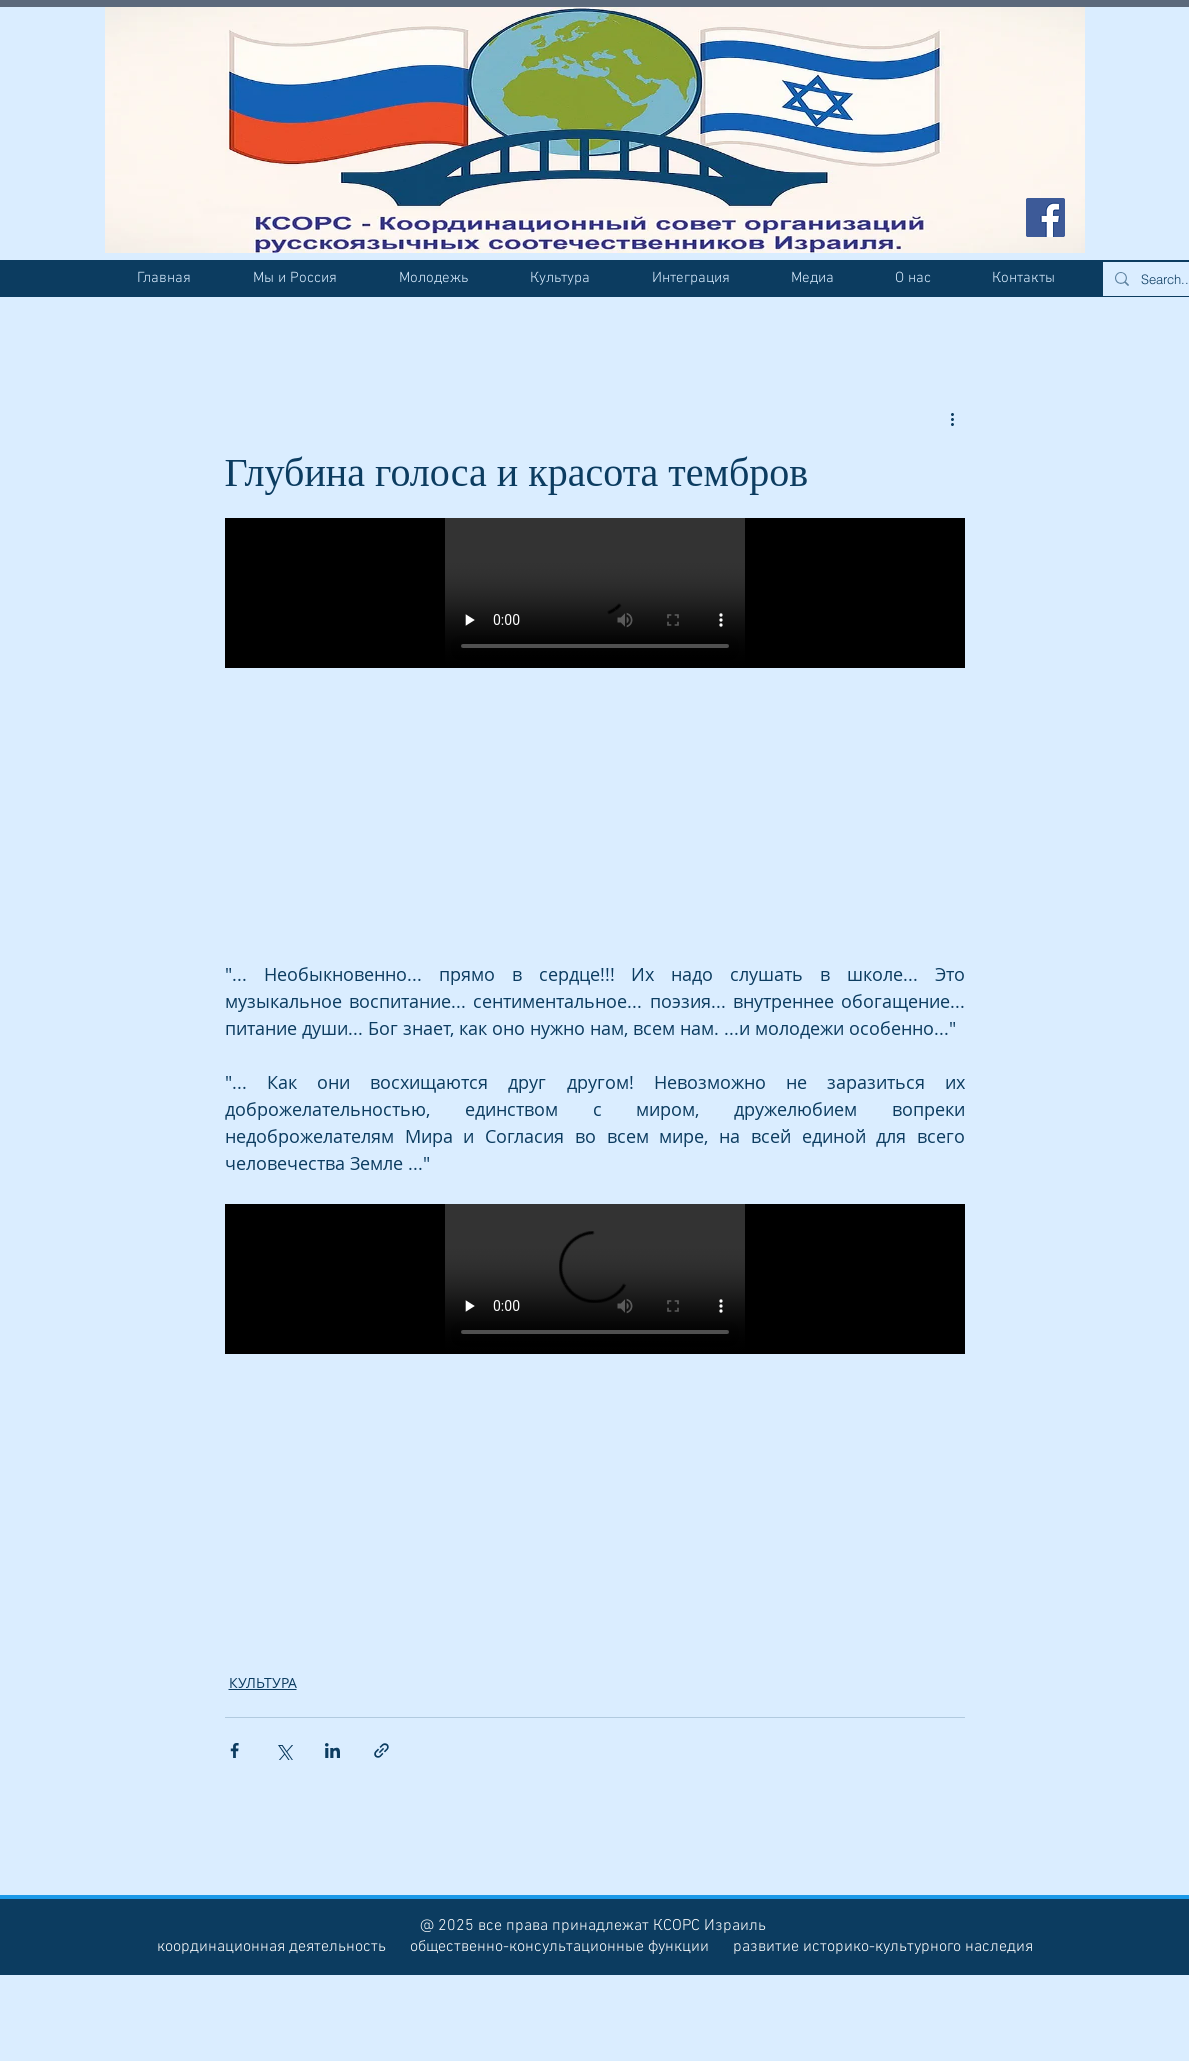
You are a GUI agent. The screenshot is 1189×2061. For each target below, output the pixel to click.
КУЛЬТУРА (263, 1682)
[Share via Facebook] (234, 1750)
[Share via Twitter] (283, 1750)
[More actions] (953, 418)
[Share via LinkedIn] (332, 1750)
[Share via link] (381, 1750)
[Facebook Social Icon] (1045, 217)
